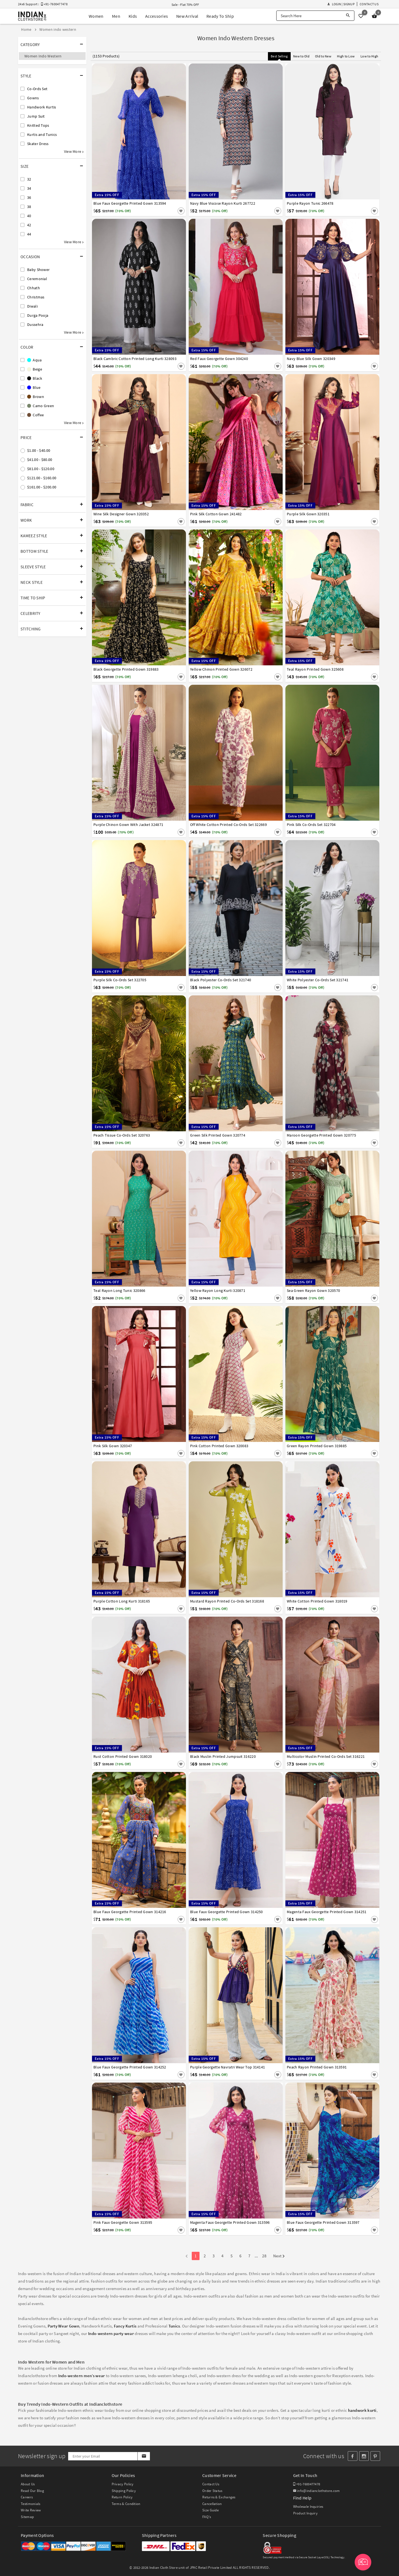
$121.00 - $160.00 (41, 477)
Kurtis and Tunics (42, 134)
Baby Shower (38, 269)
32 (29, 179)
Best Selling (279, 56)
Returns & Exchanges (219, 2497)
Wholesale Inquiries (308, 2506)
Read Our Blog (32, 2490)
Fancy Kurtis (125, 2326)
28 (264, 2255)
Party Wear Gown (64, 2326)
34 (29, 188)
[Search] (348, 16)
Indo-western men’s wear (81, 2375)
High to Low (346, 56)
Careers (27, 2497)
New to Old (301, 56)
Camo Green (40, 405)
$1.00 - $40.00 (38, 450)
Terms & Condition (126, 2503)
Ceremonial (37, 278)
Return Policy (122, 2497)
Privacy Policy (123, 2484)
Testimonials (30, 2503)
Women (96, 16)
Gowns (33, 97)
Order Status (212, 2490)
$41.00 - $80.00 (39, 459)
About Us (28, 2484)
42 (29, 224)
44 (29, 234)
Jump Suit (36, 116)
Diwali (32, 306)
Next (279, 2256)
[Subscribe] (143, 2456)
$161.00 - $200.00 (41, 487)
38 (29, 206)
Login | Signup (341, 4)
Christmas (36, 297)
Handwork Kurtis (41, 107)
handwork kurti (362, 2410)
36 (29, 197)
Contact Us (369, 4)
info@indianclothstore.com (316, 2490)
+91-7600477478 (306, 2484)
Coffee (35, 414)
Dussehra (35, 324)
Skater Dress (38, 143)
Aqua (34, 360)
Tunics (174, 2326)
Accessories (156, 16)
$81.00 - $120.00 (40, 468)
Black (34, 378)
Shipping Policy (124, 2490)
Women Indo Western (43, 56)
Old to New (323, 56)
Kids (133, 16)
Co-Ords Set (37, 88)
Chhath (33, 287)
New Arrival (187, 16)
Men (116, 16)
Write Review (31, 2510)
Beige (34, 369)
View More (73, 151)
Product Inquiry (305, 2513)
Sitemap (27, 2516)
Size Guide (210, 2510)
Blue (34, 387)
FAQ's (206, 2516)
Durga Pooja (37, 315)
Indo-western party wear (111, 2333)
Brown (35, 396)
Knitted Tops (38, 125)
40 (29, 215)
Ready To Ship (220, 16)
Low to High (369, 56)
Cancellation (212, 2503)
